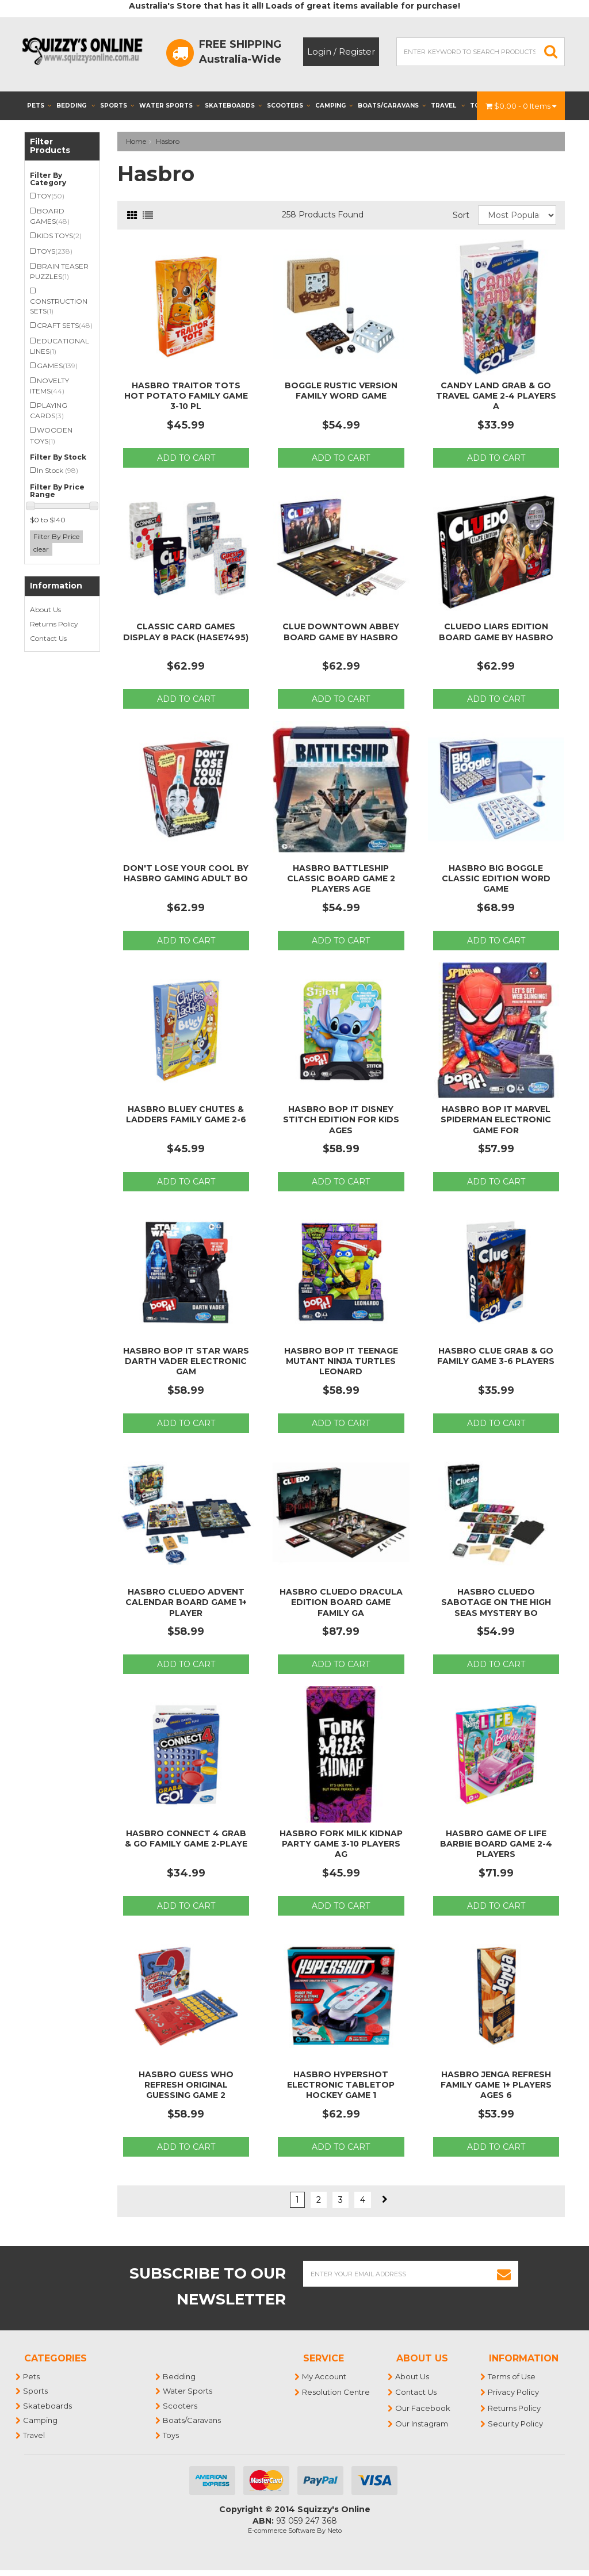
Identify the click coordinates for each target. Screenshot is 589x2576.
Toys (171, 2435)
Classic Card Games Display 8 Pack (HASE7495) (185, 631)
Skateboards (233, 105)
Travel (448, 105)
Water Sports (169, 105)
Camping (334, 105)
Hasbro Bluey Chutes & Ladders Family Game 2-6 (186, 1114)
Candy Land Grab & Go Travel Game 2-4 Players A (496, 395)
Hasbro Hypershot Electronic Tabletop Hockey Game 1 (341, 2084)
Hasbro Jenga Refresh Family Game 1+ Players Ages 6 (496, 2084)
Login (319, 51)
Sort (461, 215)
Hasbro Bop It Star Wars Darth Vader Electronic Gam (186, 1361)
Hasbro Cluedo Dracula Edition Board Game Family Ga (341, 1602)
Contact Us (48, 638)
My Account (324, 2376)
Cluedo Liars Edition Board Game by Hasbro (496, 631)
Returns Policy (54, 624)
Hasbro (167, 141)
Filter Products (50, 146)
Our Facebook (423, 2408)
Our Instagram (422, 2423)
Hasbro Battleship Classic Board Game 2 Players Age (341, 878)
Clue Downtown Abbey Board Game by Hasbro (340, 631)
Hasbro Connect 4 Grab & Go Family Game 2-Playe (186, 1838)
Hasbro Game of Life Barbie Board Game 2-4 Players (496, 1843)
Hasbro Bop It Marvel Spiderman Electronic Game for (496, 1119)
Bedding (75, 105)
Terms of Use (512, 2376)
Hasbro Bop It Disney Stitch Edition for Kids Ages (341, 1119)
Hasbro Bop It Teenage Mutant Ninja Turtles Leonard (341, 1361)
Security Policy (516, 2423)
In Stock (57, 470)
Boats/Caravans (392, 105)
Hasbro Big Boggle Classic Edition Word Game (496, 878)
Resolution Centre (336, 2392)
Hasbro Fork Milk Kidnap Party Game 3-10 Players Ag (341, 1843)
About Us (45, 609)
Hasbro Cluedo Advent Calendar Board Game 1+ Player (186, 1602)
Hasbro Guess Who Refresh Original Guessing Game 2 (186, 2084)
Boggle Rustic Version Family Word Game (341, 390)
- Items (520, 105)
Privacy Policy (514, 2392)
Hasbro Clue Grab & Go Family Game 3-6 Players (495, 1356)
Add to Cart (186, 458)
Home (136, 141)
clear (41, 549)
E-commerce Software (281, 2531)
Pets (39, 105)
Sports (117, 105)
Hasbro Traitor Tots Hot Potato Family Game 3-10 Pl (186, 395)
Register (357, 51)
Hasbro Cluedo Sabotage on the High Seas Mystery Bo (496, 1602)
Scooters (288, 105)
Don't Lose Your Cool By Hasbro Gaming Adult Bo (185, 873)
